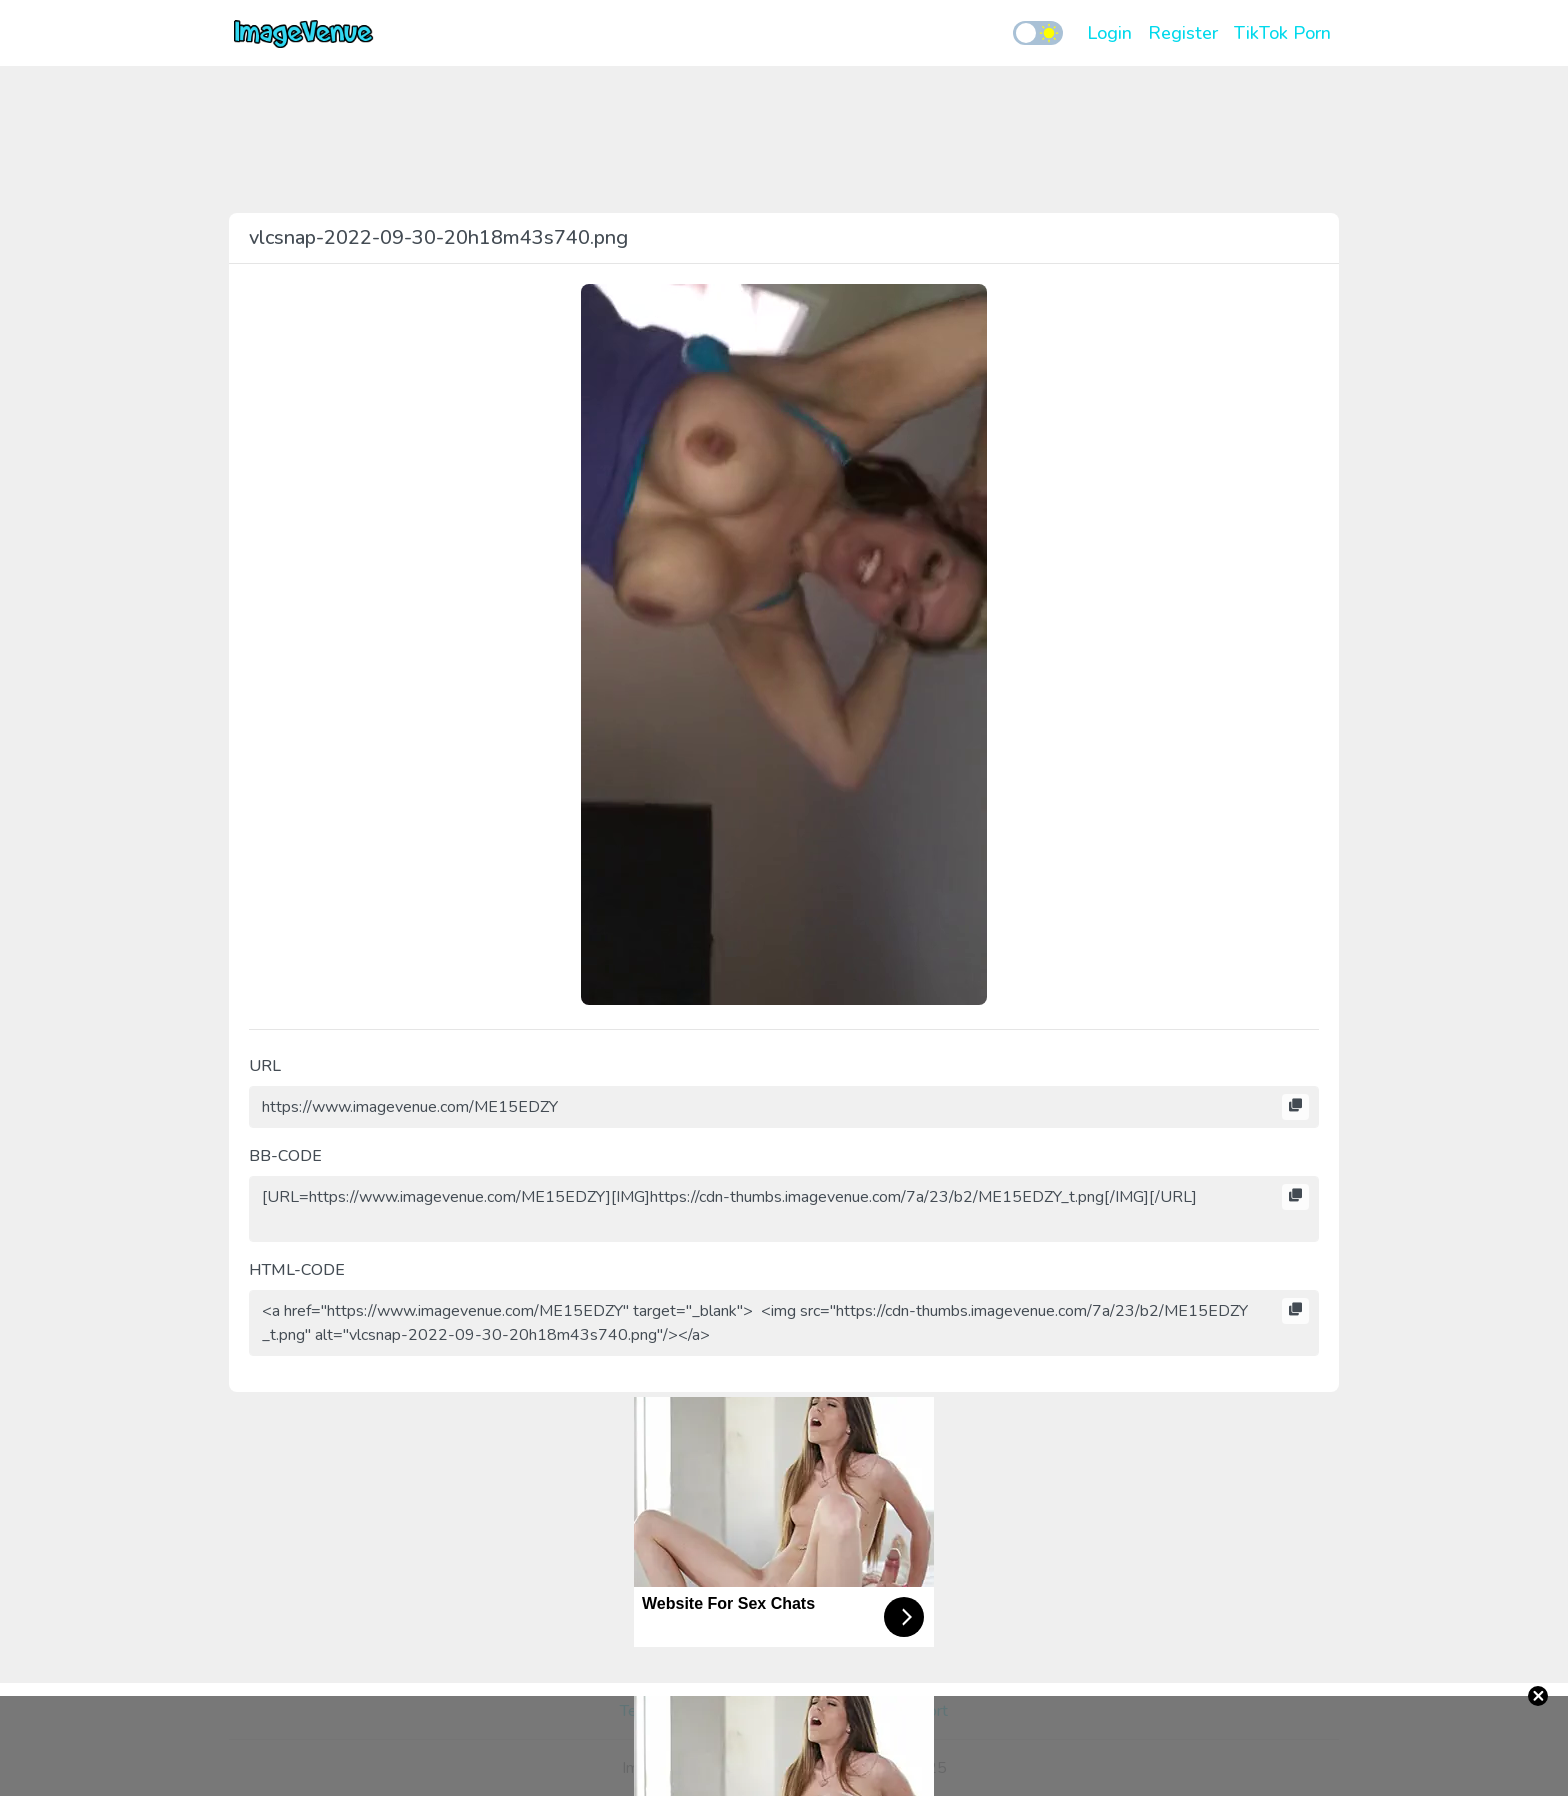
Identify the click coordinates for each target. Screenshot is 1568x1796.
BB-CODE (285, 1156)
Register (1183, 33)
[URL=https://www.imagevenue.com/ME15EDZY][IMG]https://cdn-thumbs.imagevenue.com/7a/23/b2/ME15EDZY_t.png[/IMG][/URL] (784, 1209)
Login (1109, 33)
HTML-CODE (297, 1270)
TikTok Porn (1282, 33)
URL (265, 1066)
